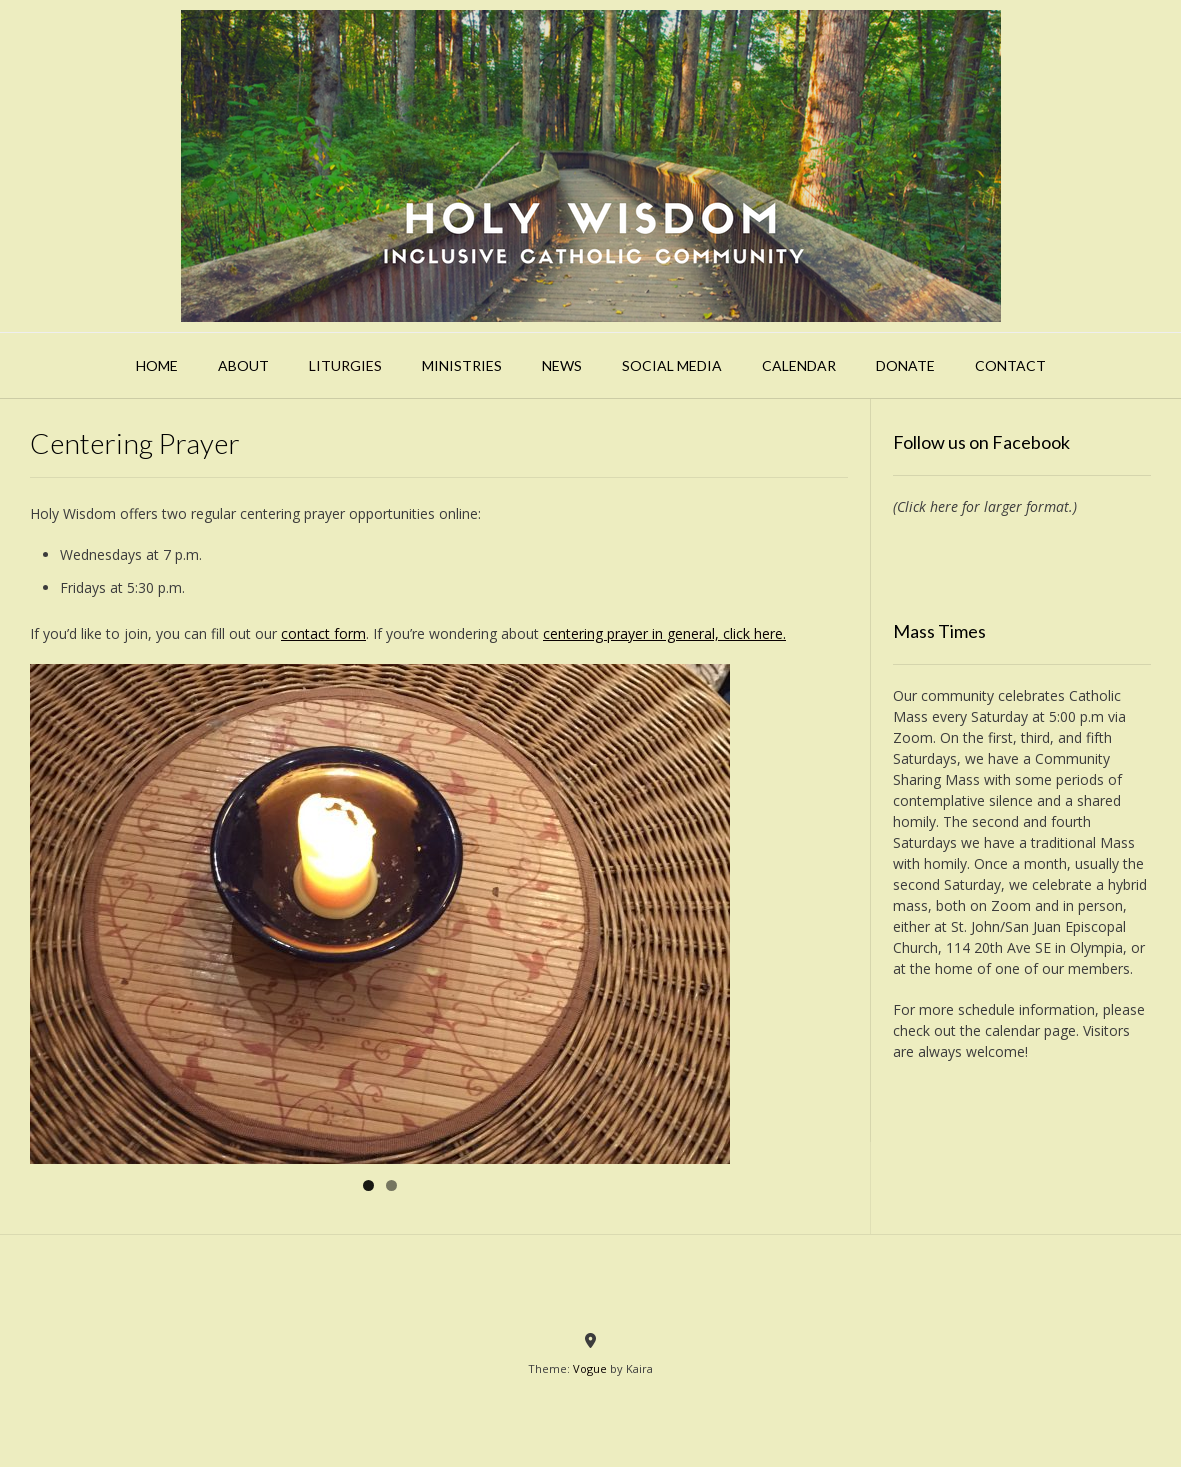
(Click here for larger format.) (985, 506)
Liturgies (345, 365)
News (562, 365)
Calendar (799, 365)
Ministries (462, 365)
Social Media (672, 365)
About (243, 365)
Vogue (590, 1368)
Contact (1010, 365)
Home (157, 365)
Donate (905, 365)
